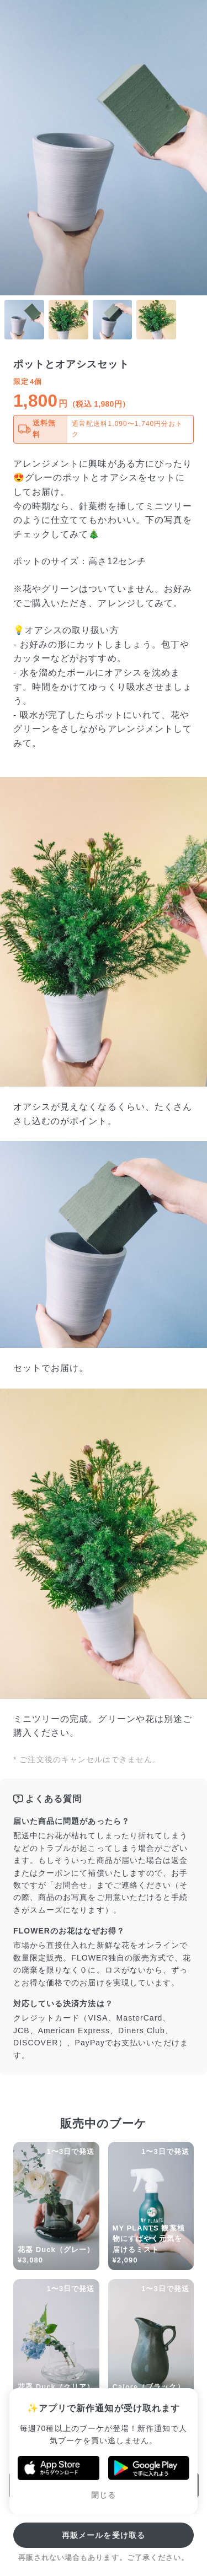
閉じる (103, 2495)
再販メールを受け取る (103, 2535)
